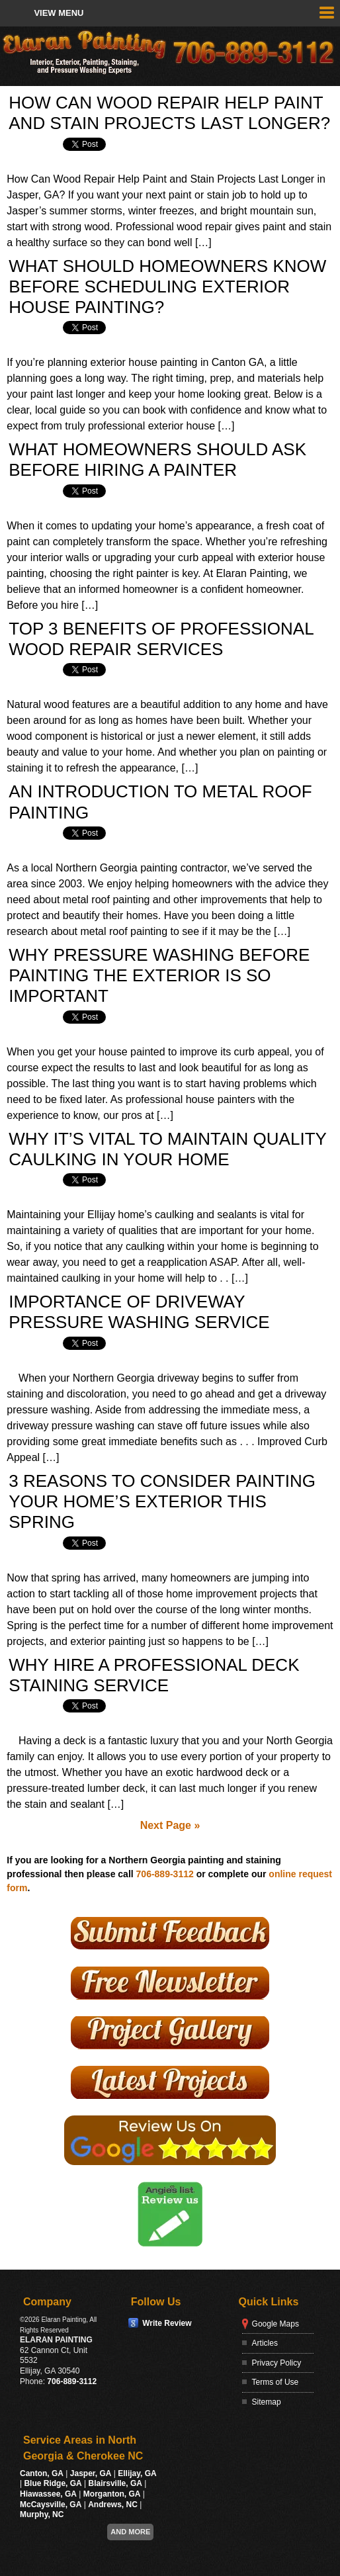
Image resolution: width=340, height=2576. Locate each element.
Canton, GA (42, 2473)
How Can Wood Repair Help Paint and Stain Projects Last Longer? (169, 113)
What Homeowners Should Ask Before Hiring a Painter (157, 459)
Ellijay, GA (137, 2473)
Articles (265, 2343)
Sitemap (266, 2402)
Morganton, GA (112, 2494)
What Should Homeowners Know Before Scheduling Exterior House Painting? (167, 286)
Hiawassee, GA (48, 2494)
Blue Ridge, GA (52, 2483)
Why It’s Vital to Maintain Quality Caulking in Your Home (167, 1149)
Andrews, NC (113, 2504)
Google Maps (275, 2324)
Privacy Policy (277, 2363)
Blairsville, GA (115, 2483)
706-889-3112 (165, 1874)
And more (130, 2532)
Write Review (166, 2323)
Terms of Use (275, 2382)
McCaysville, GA (50, 2504)
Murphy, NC (42, 2514)
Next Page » (170, 1825)
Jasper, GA (91, 2473)
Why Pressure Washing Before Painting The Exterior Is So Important (159, 975)
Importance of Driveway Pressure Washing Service (139, 1312)
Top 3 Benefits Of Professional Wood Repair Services (161, 639)
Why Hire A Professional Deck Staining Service (154, 1675)
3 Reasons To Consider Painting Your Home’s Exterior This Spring (162, 1501)
